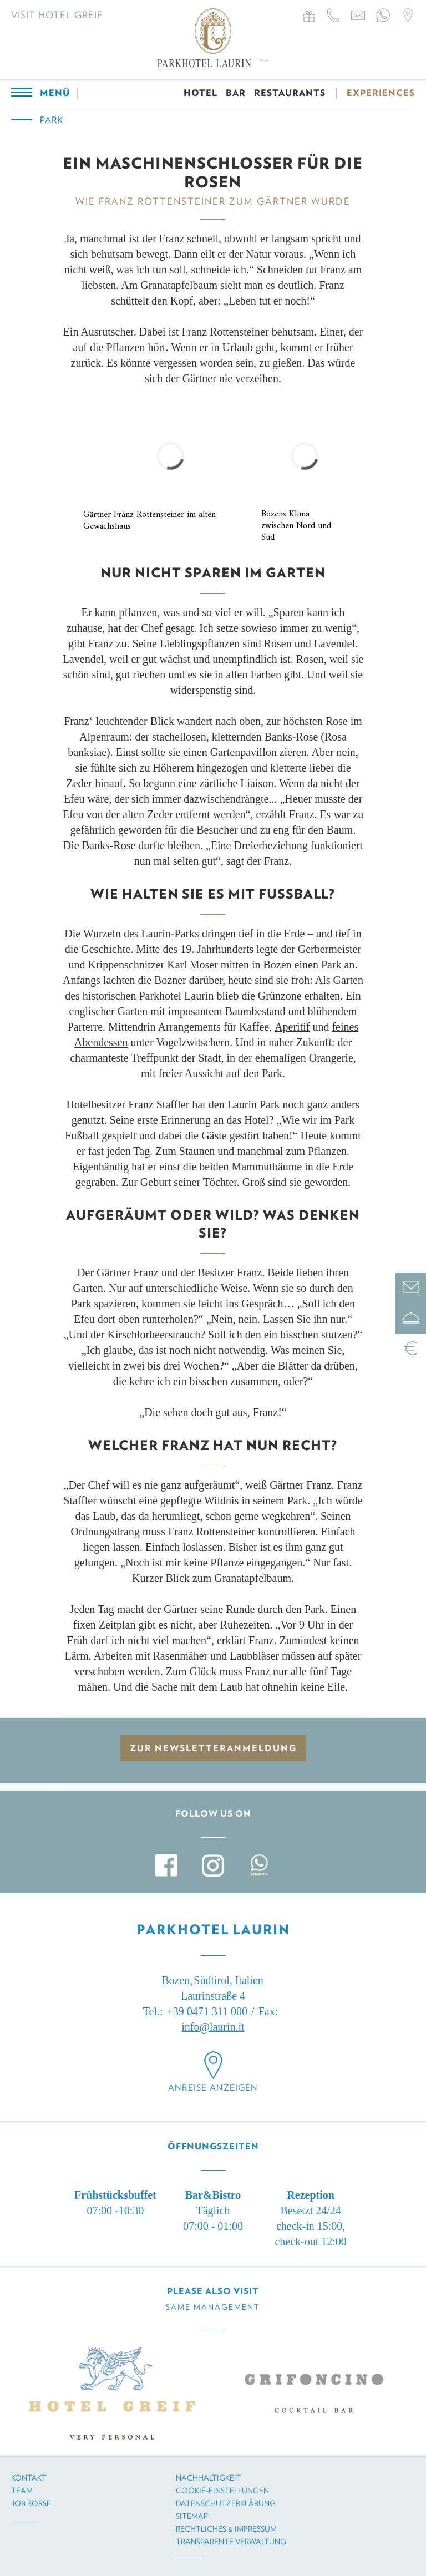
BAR (236, 95)
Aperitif (292, 1027)
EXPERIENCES (381, 95)
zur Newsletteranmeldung (213, 1748)
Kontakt (29, 2477)
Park (52, 123)
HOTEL (200, 95)
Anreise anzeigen (213, 2087)
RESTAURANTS (290, 95)
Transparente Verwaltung (231, 2541)
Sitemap (192, 2516)
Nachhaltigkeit (208, 2477)
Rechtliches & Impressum (226, 2528)
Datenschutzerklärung (226, 2503)
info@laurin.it (212, 2027)
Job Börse (31, 2503)
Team (22, 2490)
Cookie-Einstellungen (222, 2490)
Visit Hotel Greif (57, 15)
